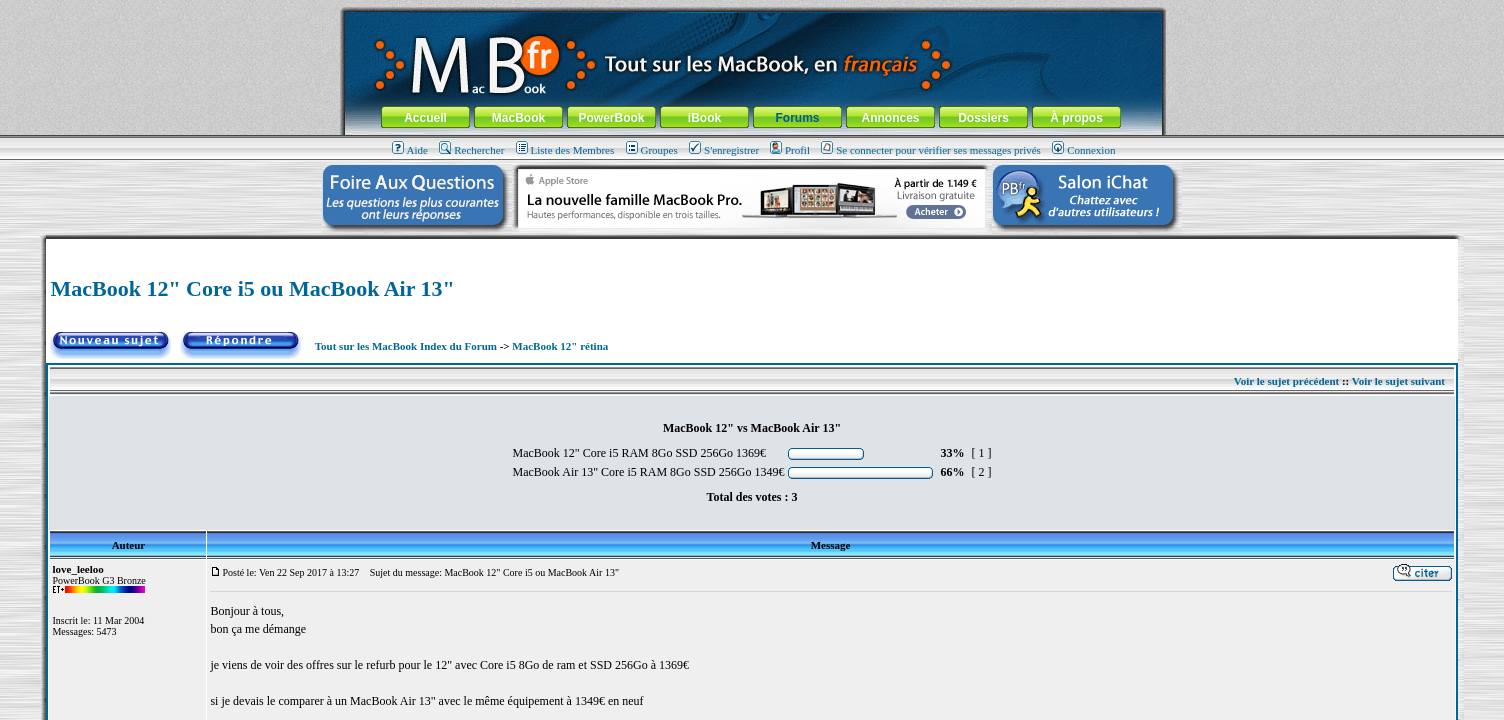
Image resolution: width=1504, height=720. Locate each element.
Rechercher (471, 150)
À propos (1076, 118)
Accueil (425, 118)
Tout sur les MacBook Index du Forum (406, 346)
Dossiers (983, 118)
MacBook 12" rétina (560, 346)
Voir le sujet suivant (1398, 381)
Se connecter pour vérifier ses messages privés (931, 150)
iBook (704, 118)
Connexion (1083, 150)
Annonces (890, 118)
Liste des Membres (565, 150)
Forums (797, 118)
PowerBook (611, 118)
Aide (410, 150)
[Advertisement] (752, 246)
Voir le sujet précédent (1286, 381)
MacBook (518, 118)
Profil (790, 150)
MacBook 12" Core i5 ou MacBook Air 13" (252, 288)
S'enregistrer (724, 150)
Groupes (652, 150)
